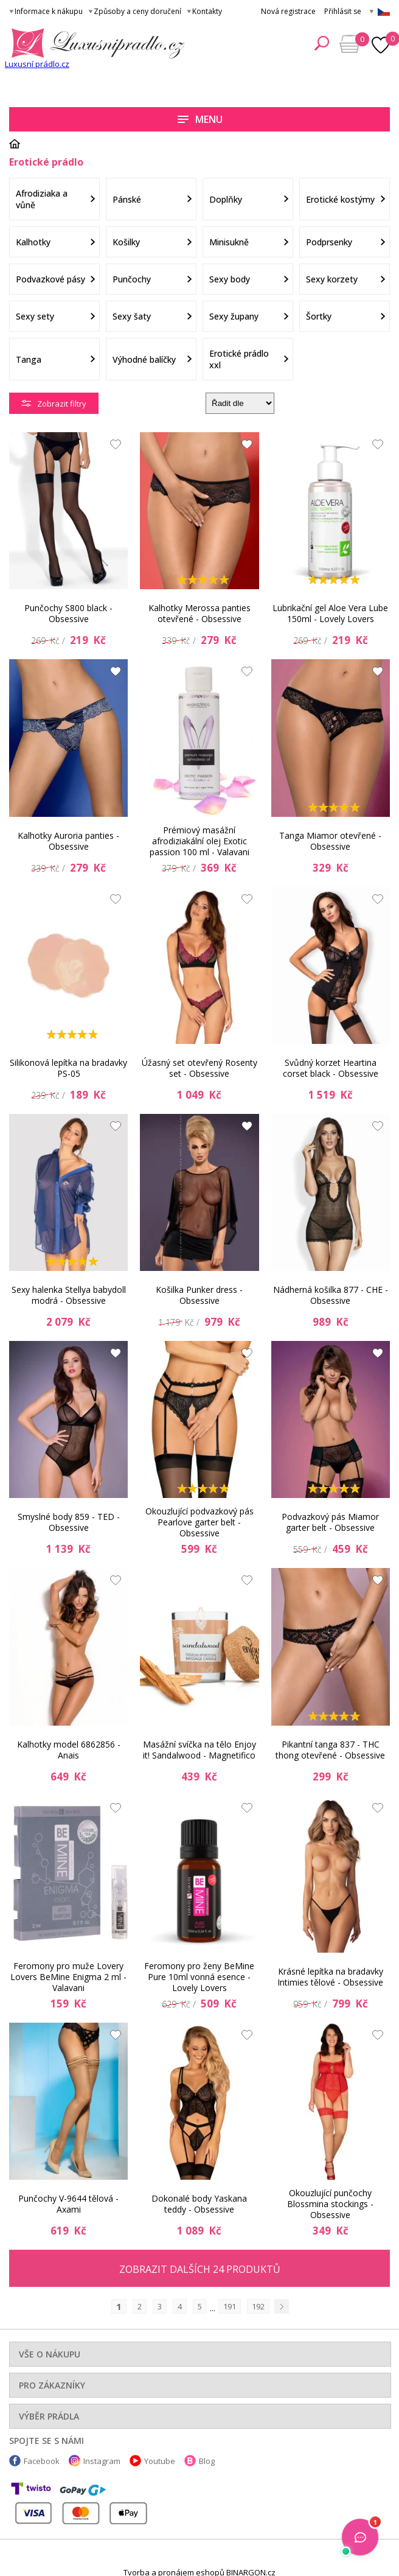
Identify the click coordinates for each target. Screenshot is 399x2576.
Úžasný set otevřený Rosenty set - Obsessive (199, 1068)
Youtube (159, 2460)
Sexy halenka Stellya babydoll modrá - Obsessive (69, 1295)
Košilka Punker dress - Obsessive (199, 1295)
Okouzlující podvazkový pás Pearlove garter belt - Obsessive (199, 1522)
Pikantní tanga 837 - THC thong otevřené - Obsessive (330, 1749)
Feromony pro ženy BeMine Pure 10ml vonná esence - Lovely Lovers (199, 1977)
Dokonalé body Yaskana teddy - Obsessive (199, 2204)
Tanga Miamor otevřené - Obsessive (330, 841)
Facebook (42, 2460)
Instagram (101, 2460)
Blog (207, 2460)
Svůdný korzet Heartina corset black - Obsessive (330, 1068)
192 (258, 2306)
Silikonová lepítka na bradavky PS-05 (68, 1068)
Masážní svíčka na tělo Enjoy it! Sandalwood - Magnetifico (199, 1749)
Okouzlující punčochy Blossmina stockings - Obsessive (330, 2204)
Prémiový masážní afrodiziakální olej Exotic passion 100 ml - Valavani (199, 841)
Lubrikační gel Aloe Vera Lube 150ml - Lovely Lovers (330, 613)
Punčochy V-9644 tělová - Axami (68, 2204)
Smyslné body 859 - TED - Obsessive (69, 1522)
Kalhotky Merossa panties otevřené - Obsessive (199, 613)
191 (229, 2306)
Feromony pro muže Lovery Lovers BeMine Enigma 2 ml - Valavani (68, 1977)
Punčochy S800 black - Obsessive (68, 613)
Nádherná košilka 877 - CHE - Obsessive (330, 1295)
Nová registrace (288, 11)
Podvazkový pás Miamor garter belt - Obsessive (330, 1522)
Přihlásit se (342, 11)
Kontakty (207, 11)
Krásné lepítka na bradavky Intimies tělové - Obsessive (330, 1976)
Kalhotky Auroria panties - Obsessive (68, 841)
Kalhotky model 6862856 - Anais (68, 1749)
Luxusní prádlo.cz (37, 63)
